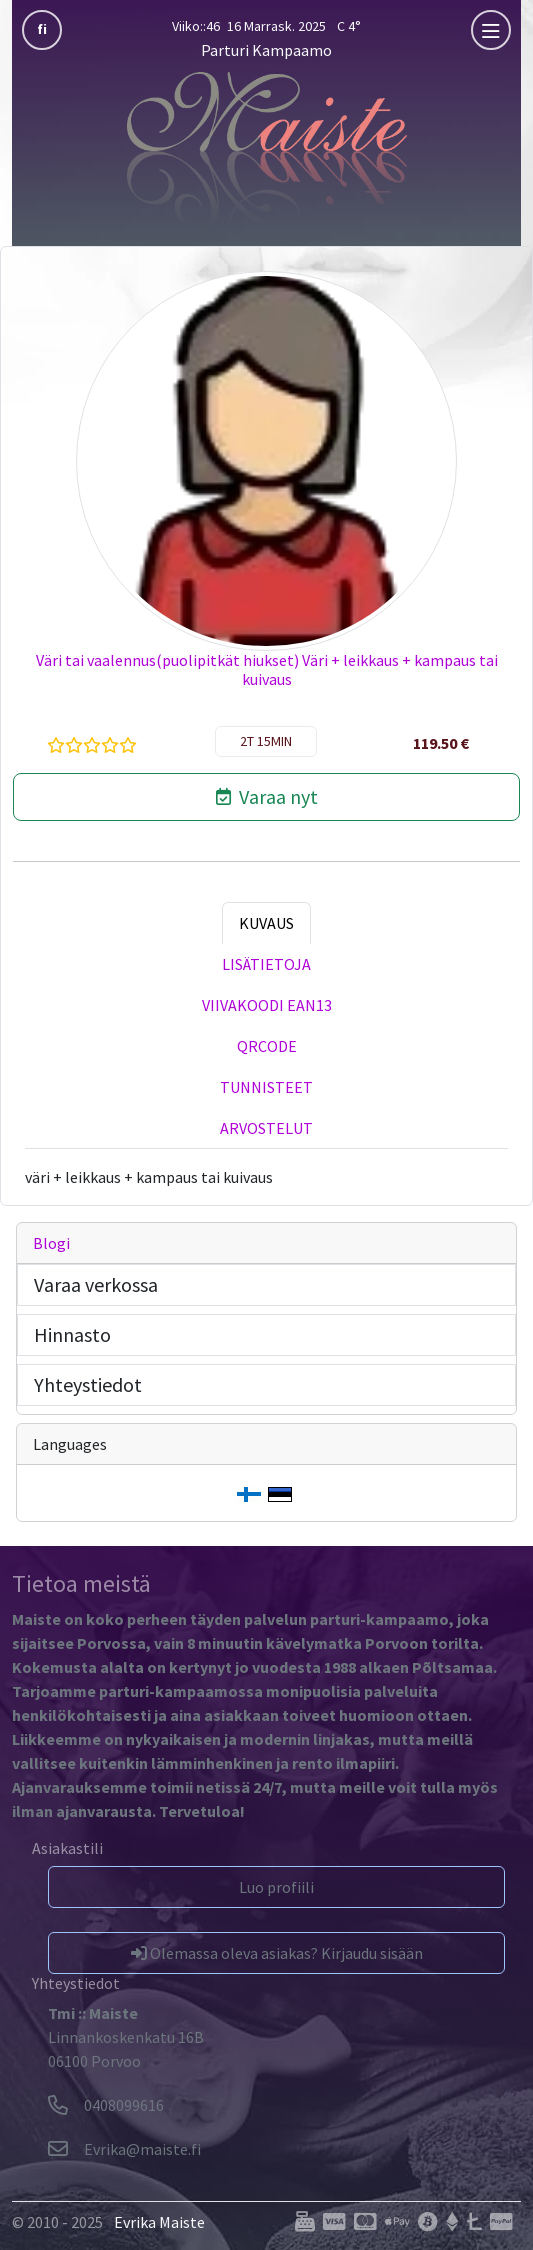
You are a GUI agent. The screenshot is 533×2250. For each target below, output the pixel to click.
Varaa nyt (267, 796)
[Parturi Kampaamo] (267, 149)
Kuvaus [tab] (266, 923)
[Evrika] (124, 2149)
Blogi (51, 1243)
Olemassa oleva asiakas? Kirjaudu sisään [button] (277, 1953)
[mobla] (491, 30)
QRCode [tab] (267, 1046)
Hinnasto (72, 1334)
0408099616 (106, 2105)
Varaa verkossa (96, 1284)
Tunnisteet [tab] (266, 1087)
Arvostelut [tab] (266, 1128)
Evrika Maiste (159, 2222)
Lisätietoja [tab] (266, 964)
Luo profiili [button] (276, 1887)
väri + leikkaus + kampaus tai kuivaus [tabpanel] (149, 1177)
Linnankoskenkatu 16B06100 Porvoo (126, 2037)
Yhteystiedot (88, 1384)
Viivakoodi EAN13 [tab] (267, 1005)
